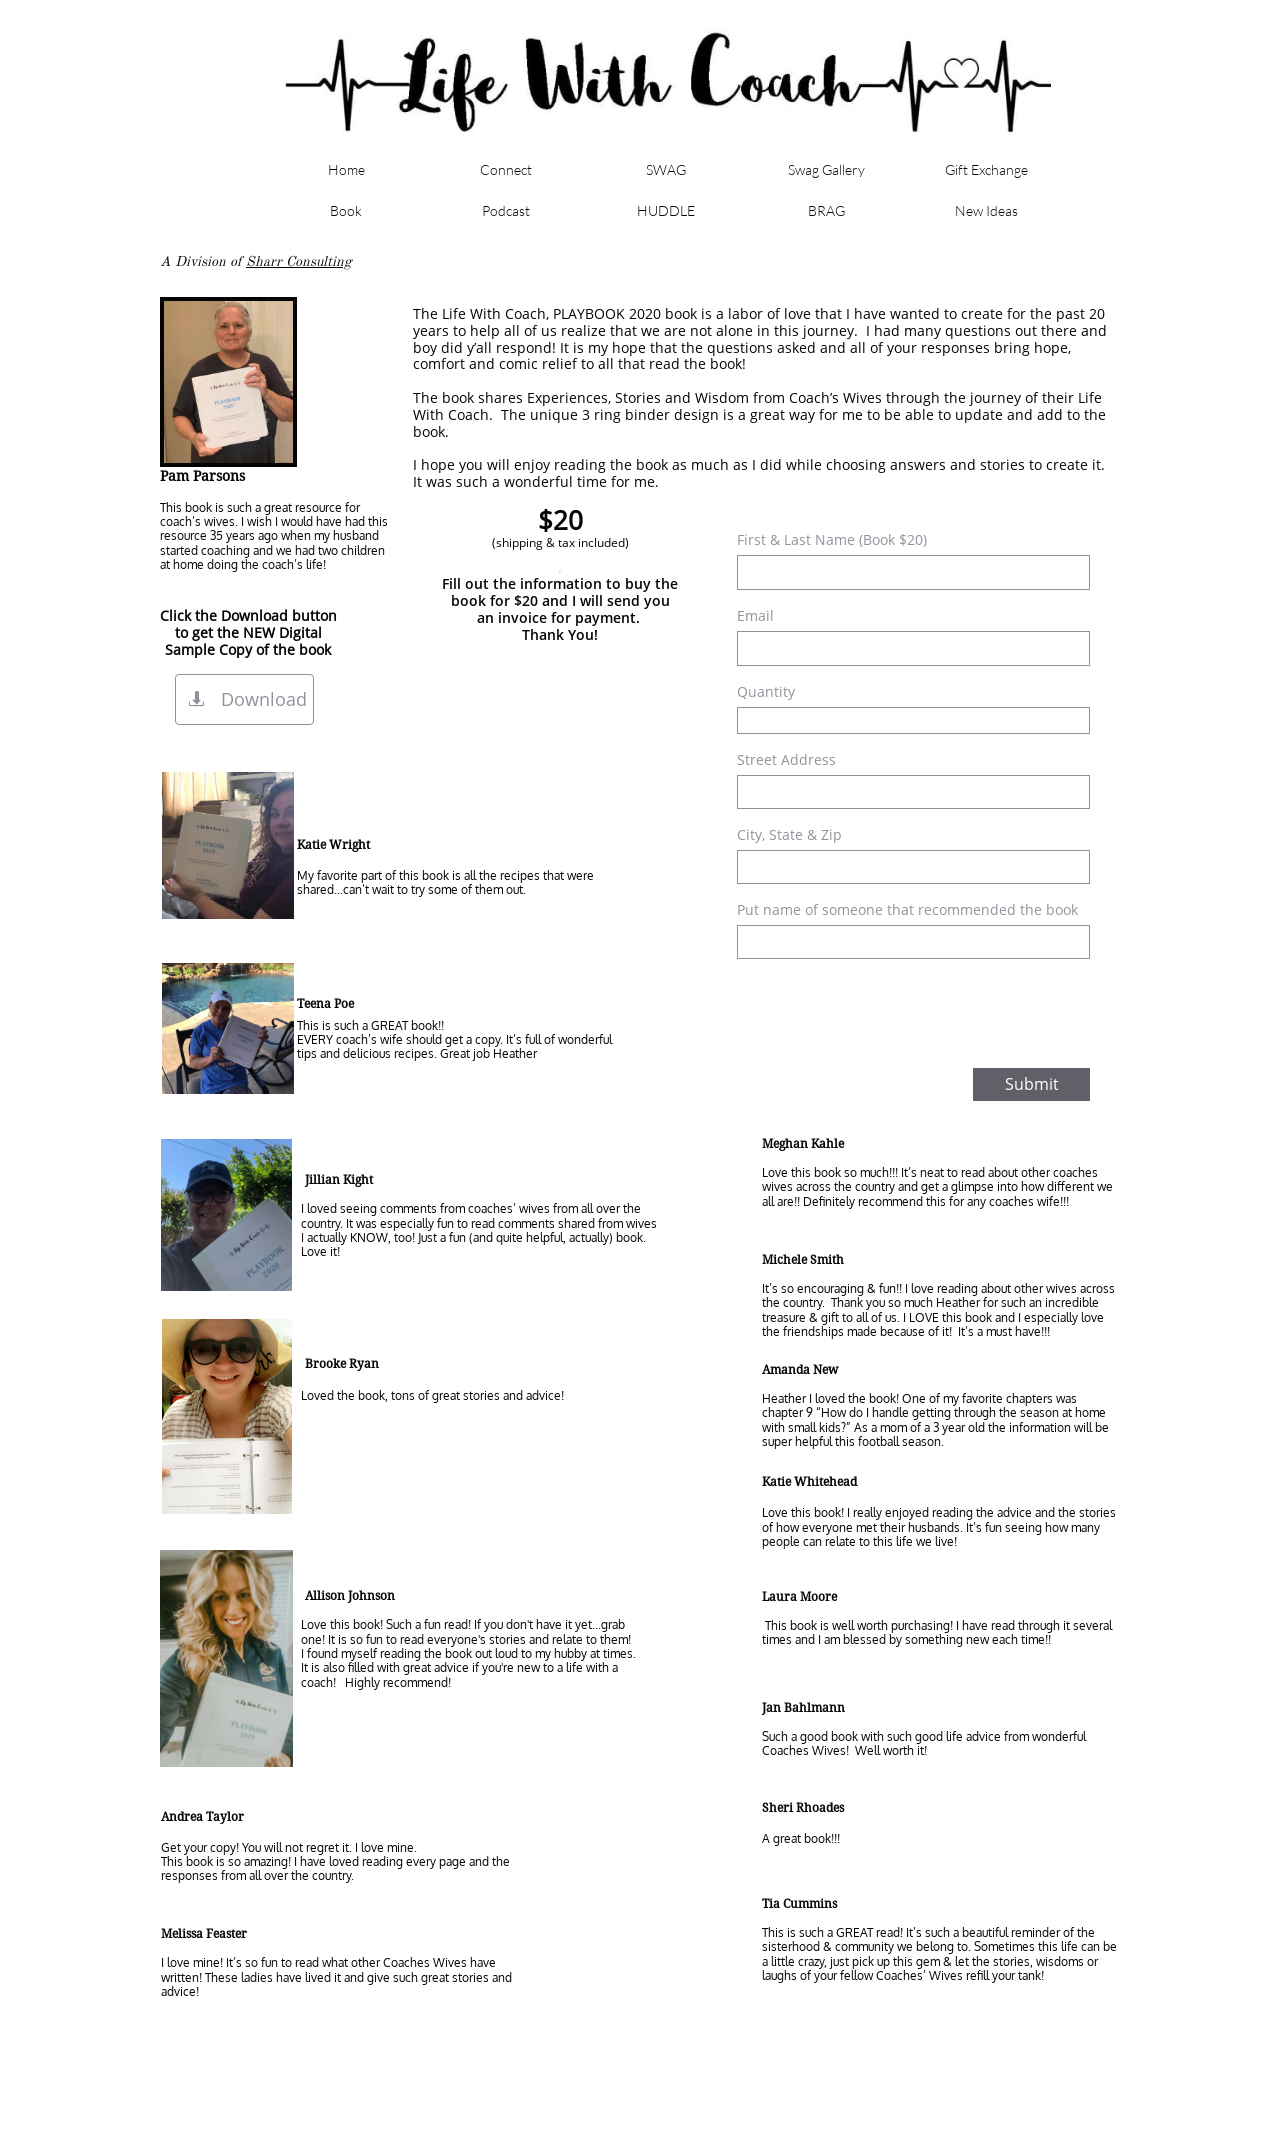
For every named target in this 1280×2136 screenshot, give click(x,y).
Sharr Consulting (299, 261)
